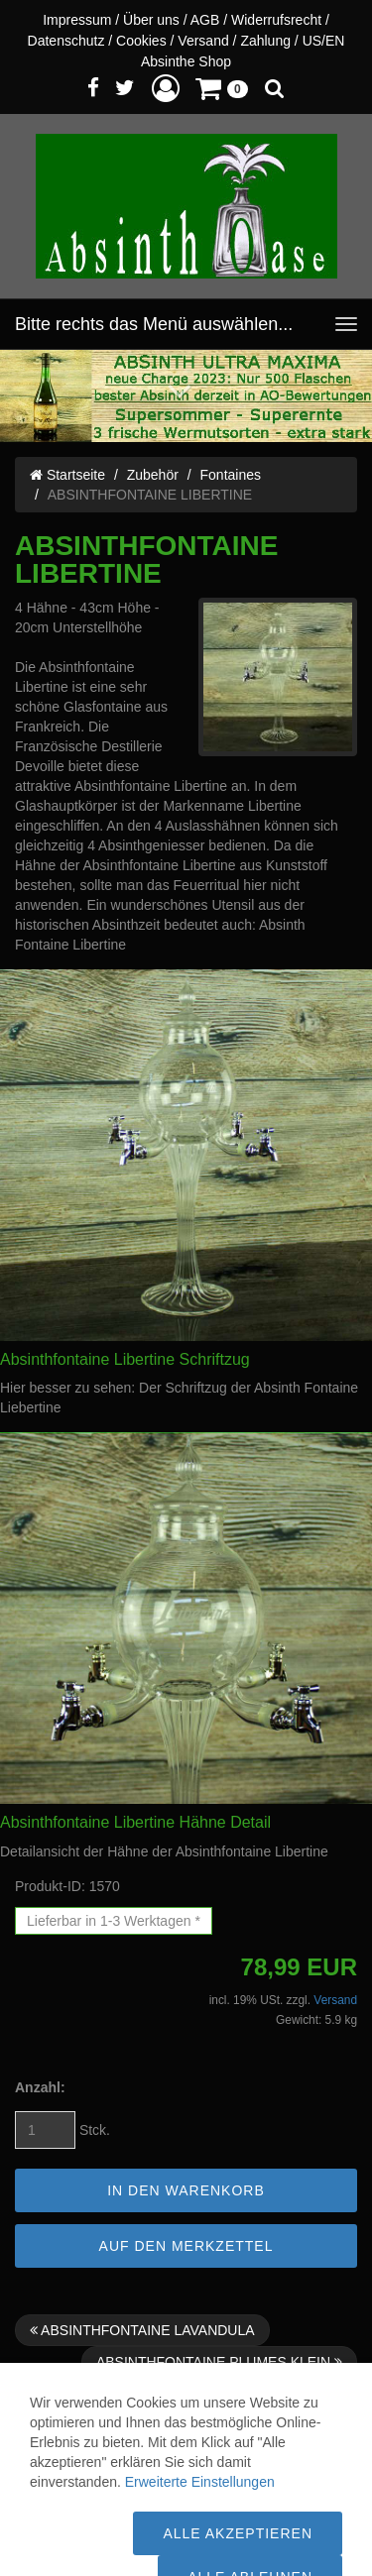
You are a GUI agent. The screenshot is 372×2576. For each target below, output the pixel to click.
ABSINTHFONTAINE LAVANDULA (142, 2330)
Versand (203, 41)
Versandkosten (84, 2512)
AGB (205, 20)
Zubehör (153, 475)
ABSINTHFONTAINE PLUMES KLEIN (219, 2362)
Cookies (141, 41)
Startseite (67, 475)
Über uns (151, 20)
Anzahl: (40, 2087)
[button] (166, 87)
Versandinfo (262, 2472)
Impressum (77, 20)
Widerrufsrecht (276, 20)
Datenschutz (66, 41)
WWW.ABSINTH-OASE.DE (220, 2531)
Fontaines (230, 475)
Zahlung (265, 41)
